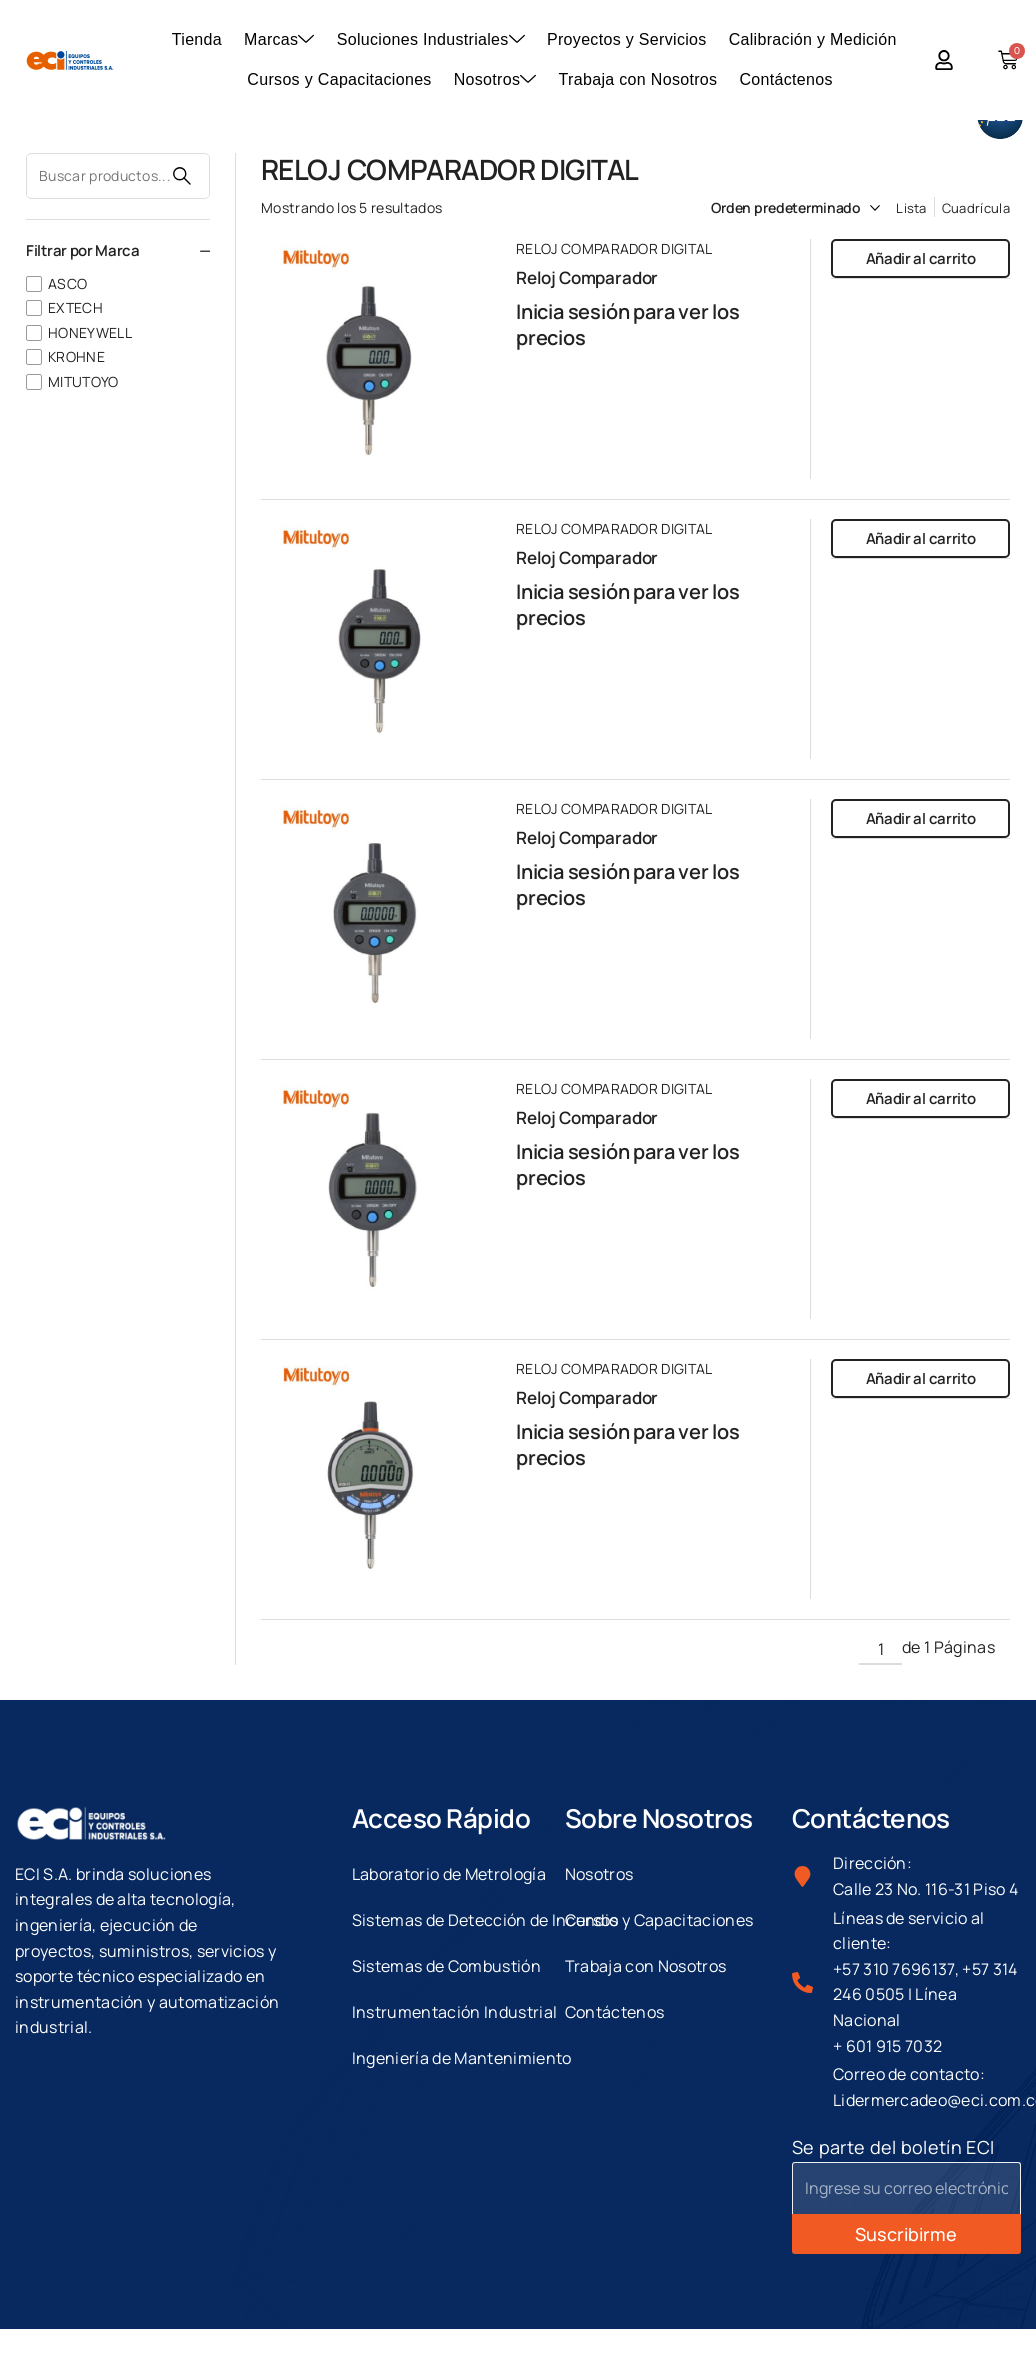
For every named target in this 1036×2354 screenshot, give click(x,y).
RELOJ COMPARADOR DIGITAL (614, 248)
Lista (911, 208)
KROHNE (76, 356)
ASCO (67, 283)
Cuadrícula (976, 208)
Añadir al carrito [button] (921, 258)
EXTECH (75, 307)
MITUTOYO (83, 381)
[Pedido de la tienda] (771, 208)
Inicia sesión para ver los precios (628, 324)
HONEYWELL (90, 332)
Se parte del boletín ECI (893, 2147)
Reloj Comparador (587, 277)
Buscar (182, 176)
